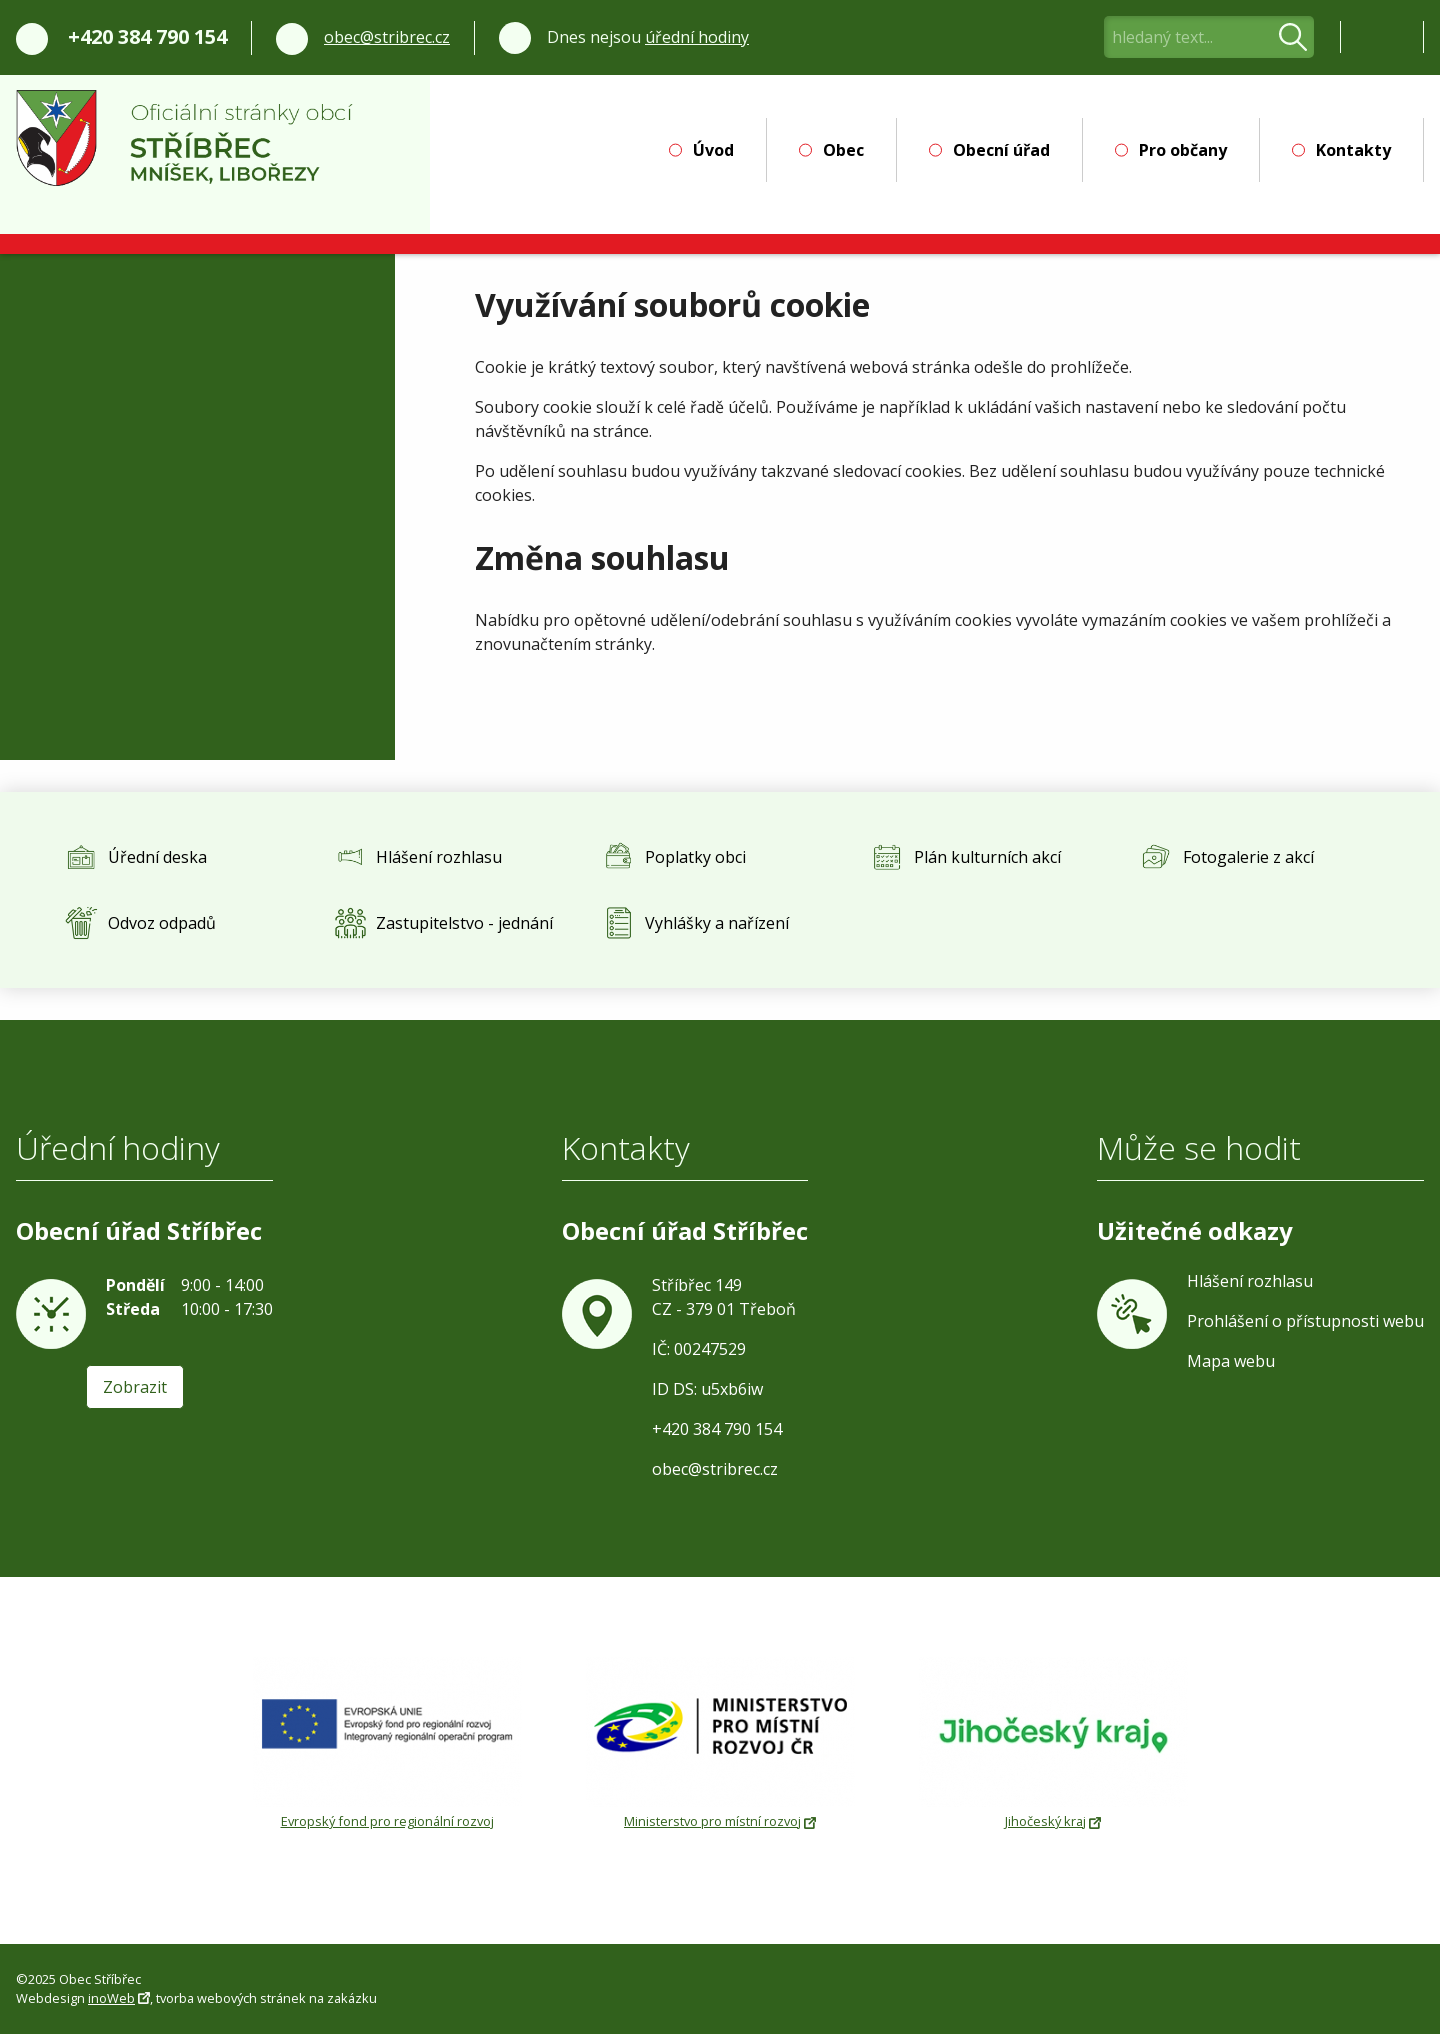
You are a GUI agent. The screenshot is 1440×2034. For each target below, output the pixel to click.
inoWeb (111, 1998)
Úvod (713, 150)
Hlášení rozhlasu (1250, 1281)
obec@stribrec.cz (387, 37)
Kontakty (1353, 150)
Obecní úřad (1001, 150)
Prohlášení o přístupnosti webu (1305, 1321)
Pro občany (1183, 150)
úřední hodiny (697, 37)
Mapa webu (1231, 1361)
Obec (843, 150)
